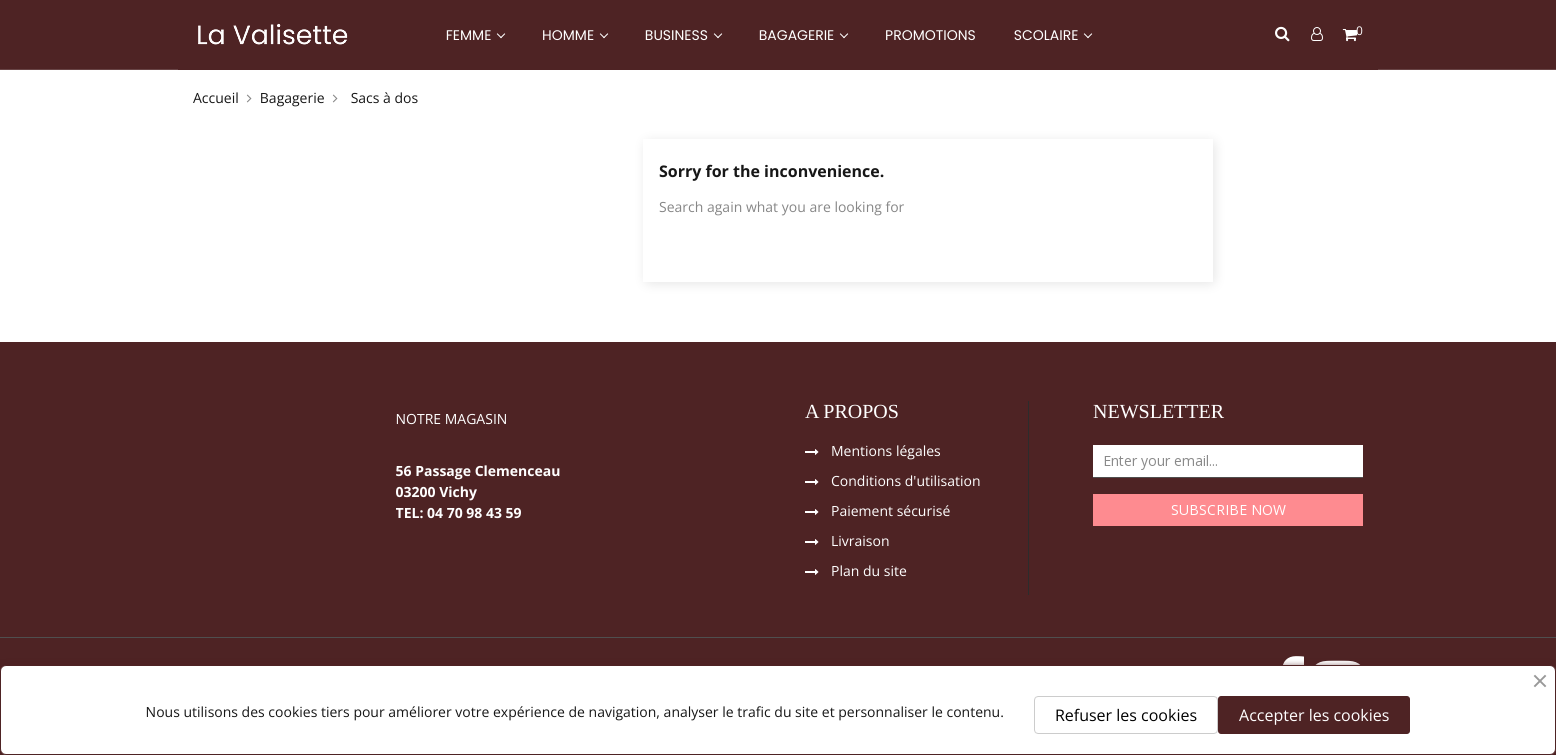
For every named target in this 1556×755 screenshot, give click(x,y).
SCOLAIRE (1048, 35)
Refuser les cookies (1126, 715)
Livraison (860, 543)
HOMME (570, 35)
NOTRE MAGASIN (452, 421)
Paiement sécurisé (890, 513)
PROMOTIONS (930, 35)
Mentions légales (886, 453)
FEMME (470, 35)
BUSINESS (678, 35)
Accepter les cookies (1314, 715)
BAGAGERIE (798, 35)
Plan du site (869, 573)
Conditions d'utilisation (906, 483)
